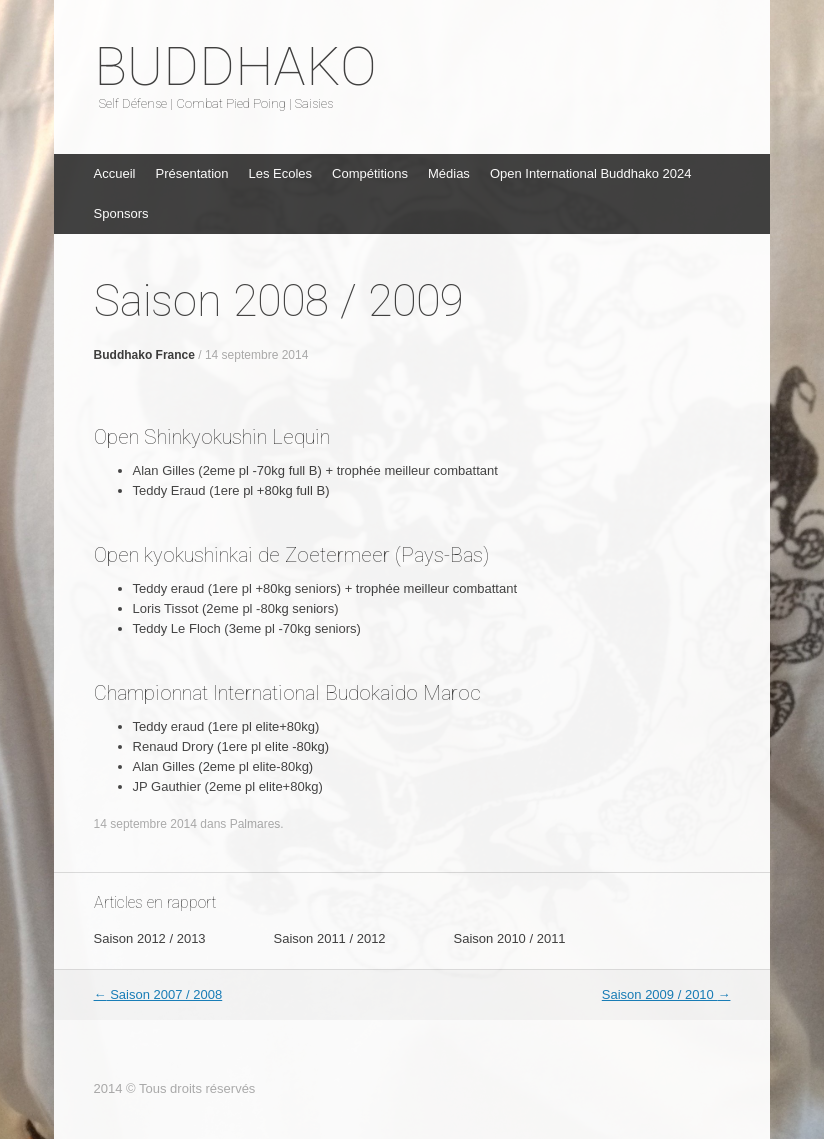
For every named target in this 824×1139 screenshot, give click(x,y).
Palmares (255, 824)
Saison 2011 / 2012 (330, 938)
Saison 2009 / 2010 (666, 994)
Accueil (115, 173)
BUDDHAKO (235, 67)
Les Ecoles (280, 173)
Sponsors (121, 213)
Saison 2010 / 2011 (510, 938)
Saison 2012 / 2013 (150, 938)
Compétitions (370, 173)
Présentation (191, 173)
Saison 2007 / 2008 (158, 994)
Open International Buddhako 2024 (591, 173)
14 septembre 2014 (256, 355)
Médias (449, 173)
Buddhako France (144, 355)
